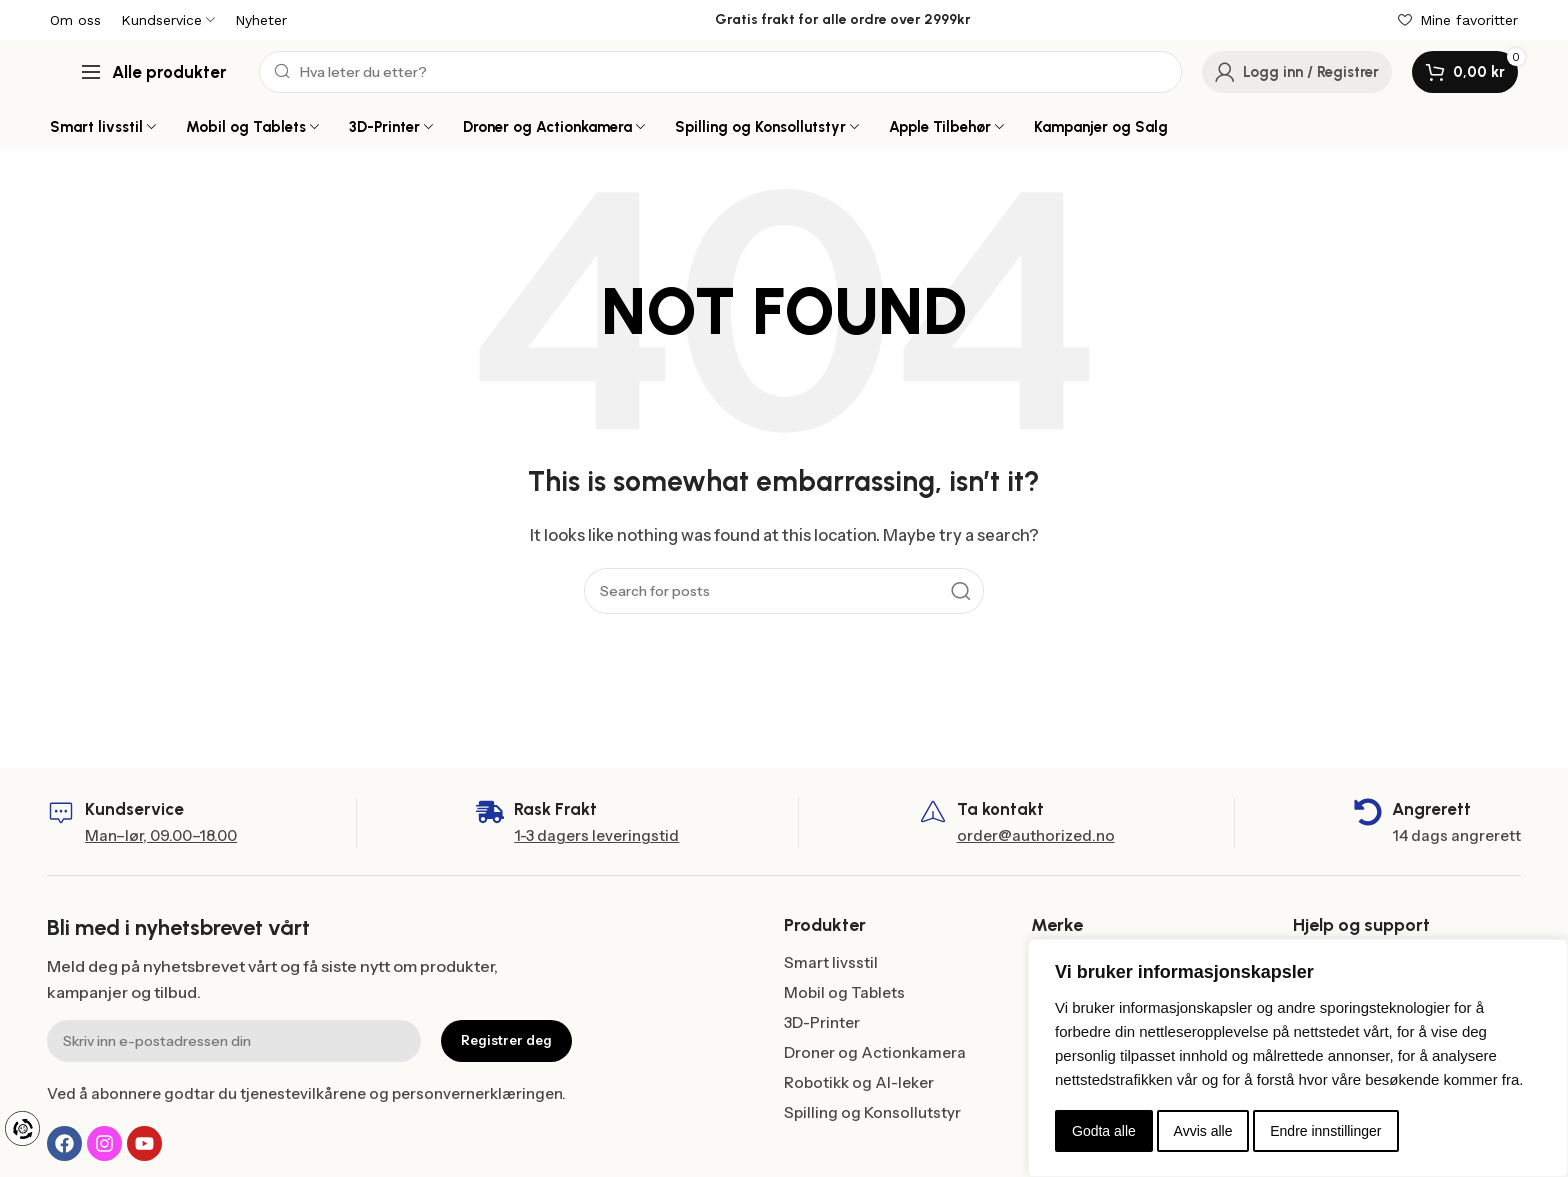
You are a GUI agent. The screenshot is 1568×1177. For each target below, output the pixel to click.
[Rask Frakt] (490, 812)
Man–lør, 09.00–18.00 (161, 835)
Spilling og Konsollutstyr (872, 1112)
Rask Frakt (555, 809)
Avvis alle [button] (1203, 1131)
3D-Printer (822, 1022)
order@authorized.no (1036, 835)
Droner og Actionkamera (875, 1052)
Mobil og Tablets (844, 992)
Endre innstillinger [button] (1325, 1131)
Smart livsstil (831, 962)
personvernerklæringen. (479, 1093)
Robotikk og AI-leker (859, 1082)
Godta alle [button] (1104, 1131)
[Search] (720, 72)
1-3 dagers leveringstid (596, 835)
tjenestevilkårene (303, 1093)
